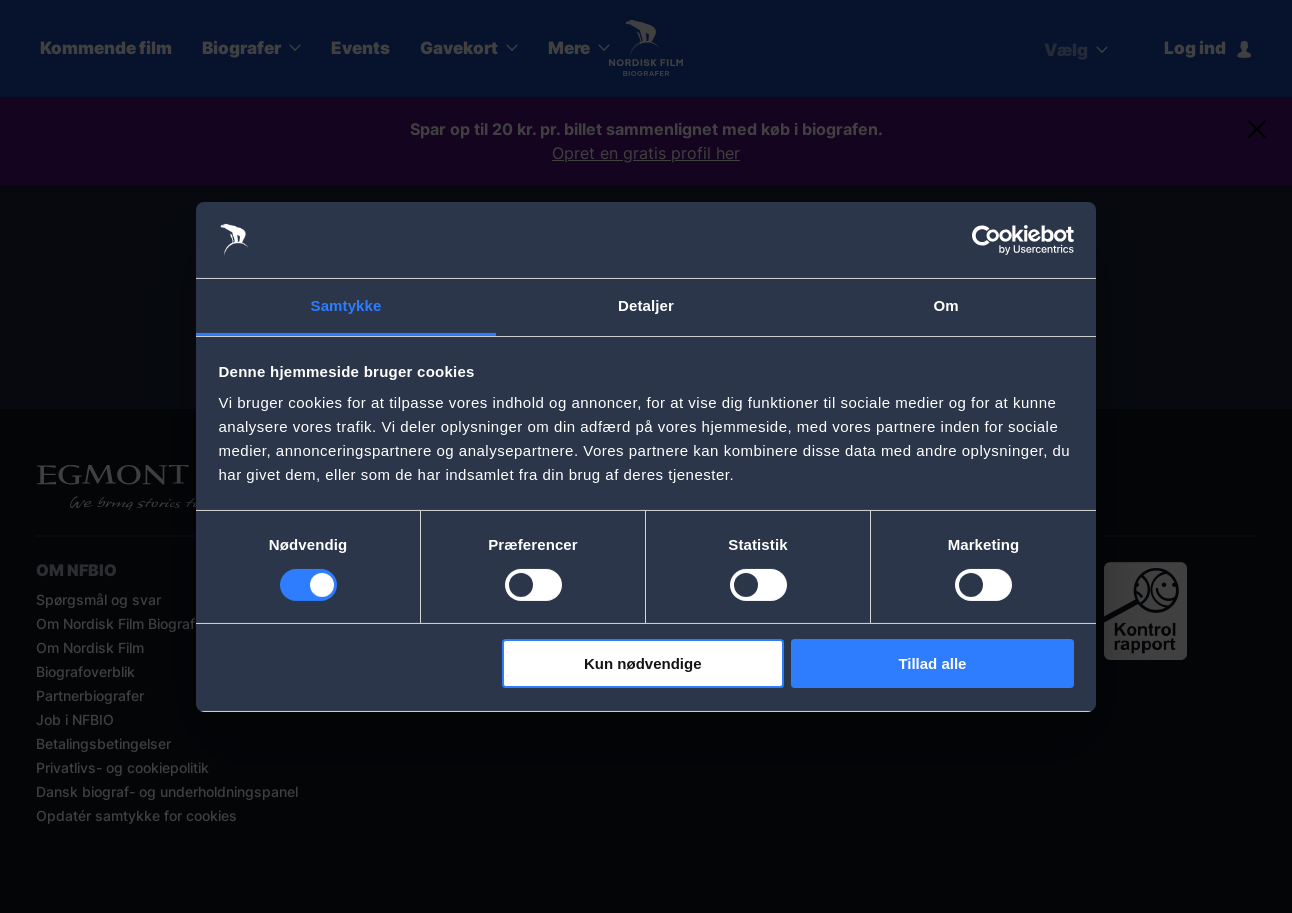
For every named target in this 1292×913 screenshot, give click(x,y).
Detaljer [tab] (646, 305)
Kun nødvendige (643, 663)
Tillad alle (932, 663)
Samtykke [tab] (346, 305)
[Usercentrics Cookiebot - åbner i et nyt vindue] (986, 240)
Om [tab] (945, 305)
